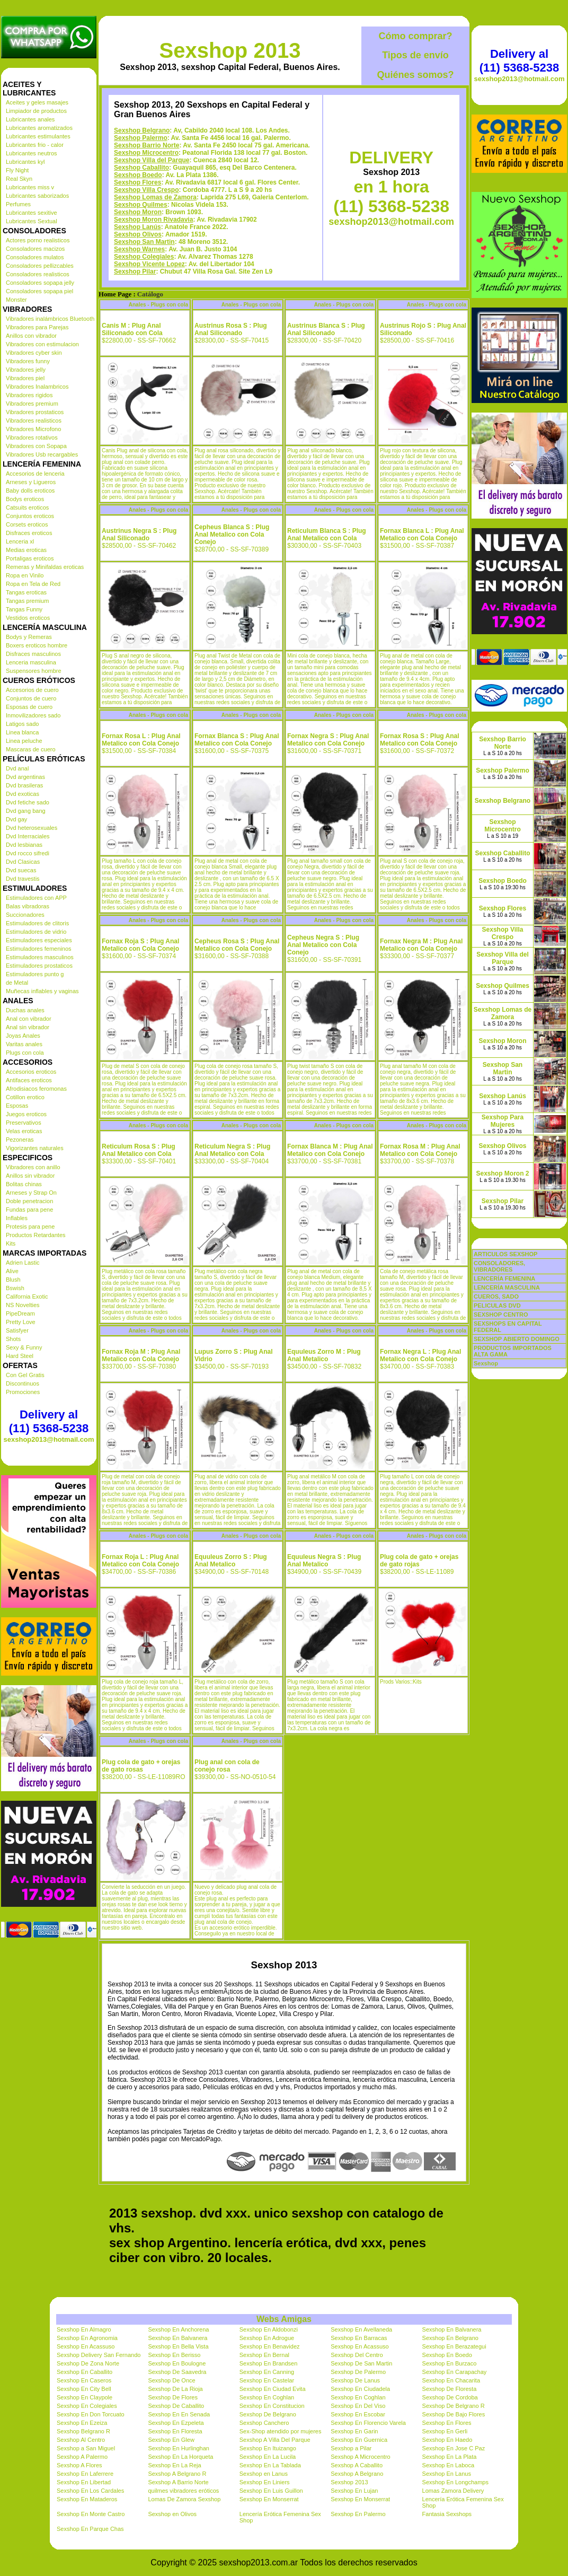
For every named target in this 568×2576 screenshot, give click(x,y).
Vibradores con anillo (33, 1167)
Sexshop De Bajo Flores (453, 2414)
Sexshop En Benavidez (269, 2346)
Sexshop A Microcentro (360, 2457)
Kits (10, 1243)
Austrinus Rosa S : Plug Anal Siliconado (230, 329)
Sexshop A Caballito (357, 2465)
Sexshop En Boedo (447, 2355)
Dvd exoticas (22, 794)
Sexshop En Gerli (445, 2431)
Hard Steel (19, 1356)
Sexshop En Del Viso (358, 2406)
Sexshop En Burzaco (449, 2363)
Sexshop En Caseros (84, 2380)
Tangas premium (27, 601)
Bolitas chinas (24, 1184)
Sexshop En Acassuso (85, 2346)
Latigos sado (22, 724)
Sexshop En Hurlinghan (178, 2448)
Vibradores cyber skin (34, 352)
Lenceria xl (20, 541)
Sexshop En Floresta (175, 2431)
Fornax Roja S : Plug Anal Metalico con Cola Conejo (140, 944)
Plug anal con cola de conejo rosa (227, 1765)
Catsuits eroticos (27, 507)
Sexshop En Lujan (354, 2490)
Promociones (23, 1392)
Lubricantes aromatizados (39, 128)
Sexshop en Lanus (263, 2473)
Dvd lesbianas (24, 845)
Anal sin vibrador (27, 1027)
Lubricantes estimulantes (38, 136)
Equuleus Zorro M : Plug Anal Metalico (324, 1355)
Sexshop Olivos (138, 234)
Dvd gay (16, 819)
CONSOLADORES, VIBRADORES (499, 1266)
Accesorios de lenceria (35, 473)
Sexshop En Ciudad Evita (272, 2389)
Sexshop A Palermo (82, 2457)
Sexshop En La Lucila (267, 2457)
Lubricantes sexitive (31, 212)
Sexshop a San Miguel (86, 2448)
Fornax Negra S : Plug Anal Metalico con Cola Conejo (328, 739)
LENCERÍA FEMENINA (504, 1278)
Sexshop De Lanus (355, 2380)
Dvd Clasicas (23, 861)
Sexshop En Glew (171, 2440)
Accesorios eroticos (31, 1071)
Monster (16, 299)
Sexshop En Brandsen (268, 2363)
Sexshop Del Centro (357, 2355)
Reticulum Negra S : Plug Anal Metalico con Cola (232, 1150)
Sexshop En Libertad (84, 2482)
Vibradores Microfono (33, 429)
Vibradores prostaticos (35, 412)
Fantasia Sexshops (447, 2514)
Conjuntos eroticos (30, 516)
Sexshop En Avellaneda (361, 2329)
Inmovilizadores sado (33, 715)
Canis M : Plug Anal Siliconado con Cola (132, 329)
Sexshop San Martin (144, 242)
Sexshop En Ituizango (267, 2448)
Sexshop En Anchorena (178, 2329)
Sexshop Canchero (264, 2423)
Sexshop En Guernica (359, 2440)
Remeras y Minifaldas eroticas (45, 567)
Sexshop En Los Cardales (90, 2490)
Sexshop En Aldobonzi (268, 2329)
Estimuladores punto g (35, 974)
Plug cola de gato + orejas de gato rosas (141, 1765)
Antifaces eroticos (29, 1080)
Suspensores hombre (33, 671)
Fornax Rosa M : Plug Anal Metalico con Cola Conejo (420, 1150)
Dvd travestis (23, 878)
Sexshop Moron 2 (502, 1173)
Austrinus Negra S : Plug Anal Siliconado (139, 534)
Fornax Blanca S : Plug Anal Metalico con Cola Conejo (236, 739)
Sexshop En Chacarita (451, 2380)
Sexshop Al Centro (81, 2440)
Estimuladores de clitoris (37, 923)
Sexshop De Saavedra (177, 2372)
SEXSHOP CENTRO (501, 1314)
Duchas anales (25, 1010)
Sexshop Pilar (135, 271)
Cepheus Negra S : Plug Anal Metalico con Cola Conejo (323, 945)
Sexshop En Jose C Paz (453, 2448)
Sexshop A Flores (79, 2465)
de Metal (17, 982)
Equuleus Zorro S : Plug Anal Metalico (230, 1560)
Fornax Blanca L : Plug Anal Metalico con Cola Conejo (422, 534)
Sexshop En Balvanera (452, 2329)
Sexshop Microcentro (146, 152)
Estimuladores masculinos (40, 957)
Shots (13, 1339)
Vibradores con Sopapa (36, 446)
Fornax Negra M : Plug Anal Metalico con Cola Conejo (421, 944)
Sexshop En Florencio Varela (368, 2423)
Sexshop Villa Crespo (146, 190)
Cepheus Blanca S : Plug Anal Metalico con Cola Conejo (231, 534)
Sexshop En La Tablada (270, 2465)
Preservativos (23, 1122)
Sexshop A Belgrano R (177, 2473)
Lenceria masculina (31, 662)
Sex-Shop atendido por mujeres (280, 2431)
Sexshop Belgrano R (83, 2431)
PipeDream (20, 1313)
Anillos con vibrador (31, 335)
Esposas (17, 1105)
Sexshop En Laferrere (85, 2473)
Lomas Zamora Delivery (453, 2490)
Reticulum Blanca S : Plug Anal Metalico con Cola (326, 534)
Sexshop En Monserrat (269, 2499)
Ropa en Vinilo (24, 575)
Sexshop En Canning (266, 2372)
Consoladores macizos (35, 249)
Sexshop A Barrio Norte (178, 2482)
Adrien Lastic (23, 1262)
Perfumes (18, 204)
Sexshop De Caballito (176, 2406)
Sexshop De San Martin (361, 2363)
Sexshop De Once (171, 2380)
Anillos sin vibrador (30, 1175)
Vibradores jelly (26, 369)
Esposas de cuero (29, 707)
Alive (12, 1271)
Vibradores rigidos (29, 395)
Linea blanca (22, 732)
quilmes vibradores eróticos (183, 2490)
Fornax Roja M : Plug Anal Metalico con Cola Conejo (141, 1355)
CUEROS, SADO (496, 1296)
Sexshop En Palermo (358, 2514)
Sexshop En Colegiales (87, 2406)
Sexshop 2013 (230, 50)
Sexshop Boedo (138, 175)
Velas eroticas (24, 1131)
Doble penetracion (29, 1201)
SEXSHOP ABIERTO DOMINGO (517, 1339)
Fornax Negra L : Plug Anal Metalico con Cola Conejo (420, 1355)
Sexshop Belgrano (142, 130)
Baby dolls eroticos (30, 490)
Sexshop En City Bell (84, 2389)
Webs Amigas (284, 2319)
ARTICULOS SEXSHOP (505, 1254)
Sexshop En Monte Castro (91, 2514)
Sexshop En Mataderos (87, 2499)
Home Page (115, 294)
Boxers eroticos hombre (36, 645)
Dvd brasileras (24, 785)
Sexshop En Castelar (266, 2380)
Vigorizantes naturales (35, 1148)
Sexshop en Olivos (172, 2514)
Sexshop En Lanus (446, 2473)
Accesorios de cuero (32, 690)
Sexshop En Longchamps (455, 2482)
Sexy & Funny (24, 1347)
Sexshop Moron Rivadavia (153, 219)
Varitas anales (24, 1044)
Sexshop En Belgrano (450, 2338)
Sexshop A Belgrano (357, 2473)
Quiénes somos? (415, 74)
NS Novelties (23, 1305)
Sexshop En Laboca (448, 2465)
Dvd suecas (21, 870)
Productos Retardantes (36, 1235)
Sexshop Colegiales (144, 256)
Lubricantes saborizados (37, 195)
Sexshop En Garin (354, 2431)
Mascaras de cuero (31, 749)
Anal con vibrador (28, 1018)
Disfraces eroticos (29, 533)
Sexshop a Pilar (351, 2448)
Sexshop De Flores (173, 2397)
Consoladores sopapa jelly (40, 282)
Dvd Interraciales (28, 836)
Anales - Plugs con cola (158, 305)
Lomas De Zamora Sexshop (184, 2499)
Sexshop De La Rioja (175, 2389)
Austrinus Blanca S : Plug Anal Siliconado (326, 329)
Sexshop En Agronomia (87, 2338)
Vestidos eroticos (28, 618)
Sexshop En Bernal (264, 2355)
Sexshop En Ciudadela (360, 2389)
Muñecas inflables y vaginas (42, 991)
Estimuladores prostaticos (39, 965)
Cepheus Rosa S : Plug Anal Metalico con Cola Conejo (236, 944)
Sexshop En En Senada (179, 2414)
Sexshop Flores (137, 182)
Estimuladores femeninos (39, 948)
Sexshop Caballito (141, 167)
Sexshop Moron (138, 212)
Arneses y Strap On (31, 1192)
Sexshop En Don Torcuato (91, 2414)
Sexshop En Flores (447, 2423)
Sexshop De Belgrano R (453, 2406)
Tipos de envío (415, 55)
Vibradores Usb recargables (42, 454)
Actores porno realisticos (37, 240)
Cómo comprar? (415, 36)
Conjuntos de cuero (31, 698)
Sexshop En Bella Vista (178, 2346)
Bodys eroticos (25, 499)
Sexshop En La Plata (449, 2457)
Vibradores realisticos (33, 420)
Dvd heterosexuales (31, 828)
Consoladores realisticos (37, 274)
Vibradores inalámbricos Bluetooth (50, 319)
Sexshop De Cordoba (450, 2397)
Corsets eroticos (27, 524)
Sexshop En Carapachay (454, 2372)
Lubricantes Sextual (31, 221)
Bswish (15, 1288)
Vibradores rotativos (32, 437)
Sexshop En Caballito (84, 2372)
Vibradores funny (28, 361)
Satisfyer (17, 1330)
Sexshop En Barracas (359, 2338)
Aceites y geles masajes (37, 102)
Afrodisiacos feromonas (36, 1088)
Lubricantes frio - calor (35, 145)
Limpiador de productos (36, 111)
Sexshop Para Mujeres (502, 1121)
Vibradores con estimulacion (42, 344)
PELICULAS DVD (497, 1305)
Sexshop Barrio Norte (146, 145)
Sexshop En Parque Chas (90, 2529)
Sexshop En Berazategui (454, 2346)
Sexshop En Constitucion (272, 2406)
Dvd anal (17, 768)
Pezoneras (20, 1139)
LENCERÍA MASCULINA (507, 1287)
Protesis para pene (30, 1226)
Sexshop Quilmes (140, 204)
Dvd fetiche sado (27, 802)
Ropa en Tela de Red (33, 584)
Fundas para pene (29, 1209)
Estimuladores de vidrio (36, 931)
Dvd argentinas (25, 777)
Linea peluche (24, 741)
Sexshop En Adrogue (266, 2338)
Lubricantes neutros (31, 153)
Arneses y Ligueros (31, 482)
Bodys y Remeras (29, 637)
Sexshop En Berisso (174, 2355)
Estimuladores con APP (36, 898)
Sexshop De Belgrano (267, 2414)
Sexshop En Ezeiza (82, 2423)
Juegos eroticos (26, 1114)
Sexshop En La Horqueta (180, 2457)
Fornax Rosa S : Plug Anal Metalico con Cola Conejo (419, 739)
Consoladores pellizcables (40, 265)
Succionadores (25, 915)
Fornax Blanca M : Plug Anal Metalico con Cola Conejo (330, 1150)
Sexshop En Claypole (84, 2397)
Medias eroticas (26, 550)
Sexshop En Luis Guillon (271, 2490)
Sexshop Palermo (140, 138)
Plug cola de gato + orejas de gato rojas (419, 1560)
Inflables (17, 1218)
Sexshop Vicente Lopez (149, 264)
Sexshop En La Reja (174, 2465)
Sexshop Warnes (139, 249)
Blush (13, 1279)
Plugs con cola (25, 1052)
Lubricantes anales (30, 119)
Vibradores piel (25, 378)
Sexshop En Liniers (264, 2482)
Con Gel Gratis (25, 1375)
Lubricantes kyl (25, 162)
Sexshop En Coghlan (266, 2397)
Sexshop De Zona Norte (88, 2363)
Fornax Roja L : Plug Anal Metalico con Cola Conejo (140, 1560)
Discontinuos (22, 1383)
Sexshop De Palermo (358, 2372)
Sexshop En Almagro (84, 2329)
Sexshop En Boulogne (177, 2363)
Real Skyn (19, 179)
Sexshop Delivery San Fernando (98, 2355)
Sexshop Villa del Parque (152, 160)
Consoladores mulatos (35, 257)
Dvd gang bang (26, 811)
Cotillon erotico (25, 1097)
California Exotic (27, 1296)
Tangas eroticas (26, 592)
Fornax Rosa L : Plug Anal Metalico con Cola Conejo (141, 739)
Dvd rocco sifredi (27, 853)
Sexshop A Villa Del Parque (274, 2440)
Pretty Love (21, 1322)
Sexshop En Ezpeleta (175, 2423)
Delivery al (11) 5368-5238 (48, 1421)
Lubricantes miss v (30, 187)
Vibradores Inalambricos (37, 386)
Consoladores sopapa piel (39, 291)
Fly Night (17, 170)
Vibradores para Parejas (37, 327)
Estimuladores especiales (39, 940)
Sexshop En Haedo (447, 2440)
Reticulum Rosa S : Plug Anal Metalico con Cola (138, 1150)
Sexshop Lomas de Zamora (155, 197)
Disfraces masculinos (33, 654)
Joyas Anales (23, 1035)
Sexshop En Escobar (358, 2414)
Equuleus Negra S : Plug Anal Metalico (324, 1560)
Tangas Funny (24, 609)
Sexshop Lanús (137, 227)
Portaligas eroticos (30, 558)
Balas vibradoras (27, 906)
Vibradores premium (32, 403)
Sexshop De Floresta (449, 2389)
